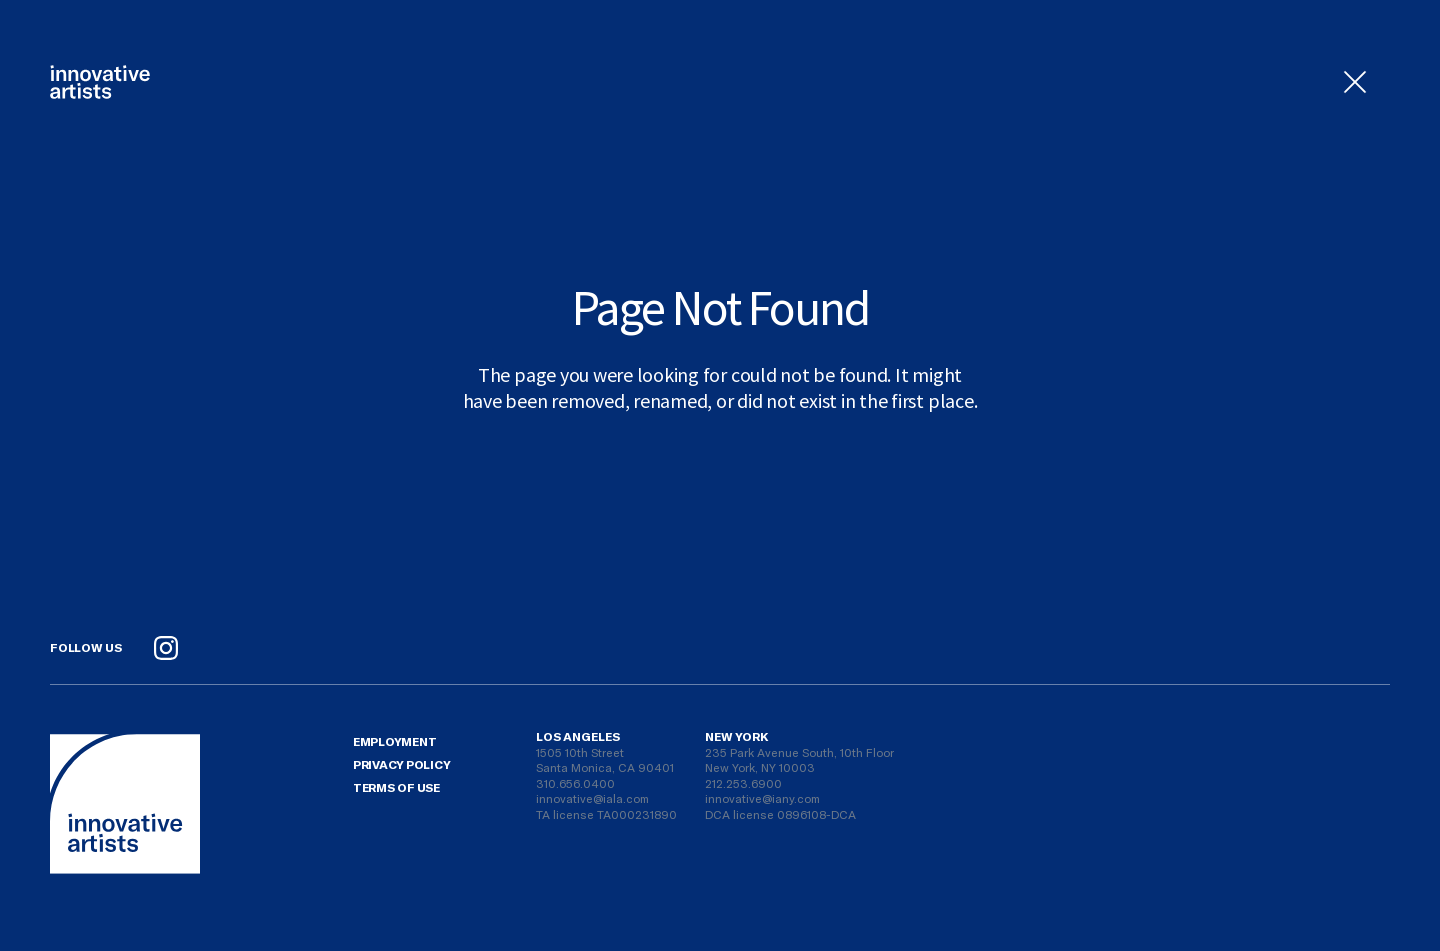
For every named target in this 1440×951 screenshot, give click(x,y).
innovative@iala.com (592, 798)
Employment (395, 741)
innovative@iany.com (762, 798)
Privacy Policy (402, 764)
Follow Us (86, 647)
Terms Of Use (396, 787)
